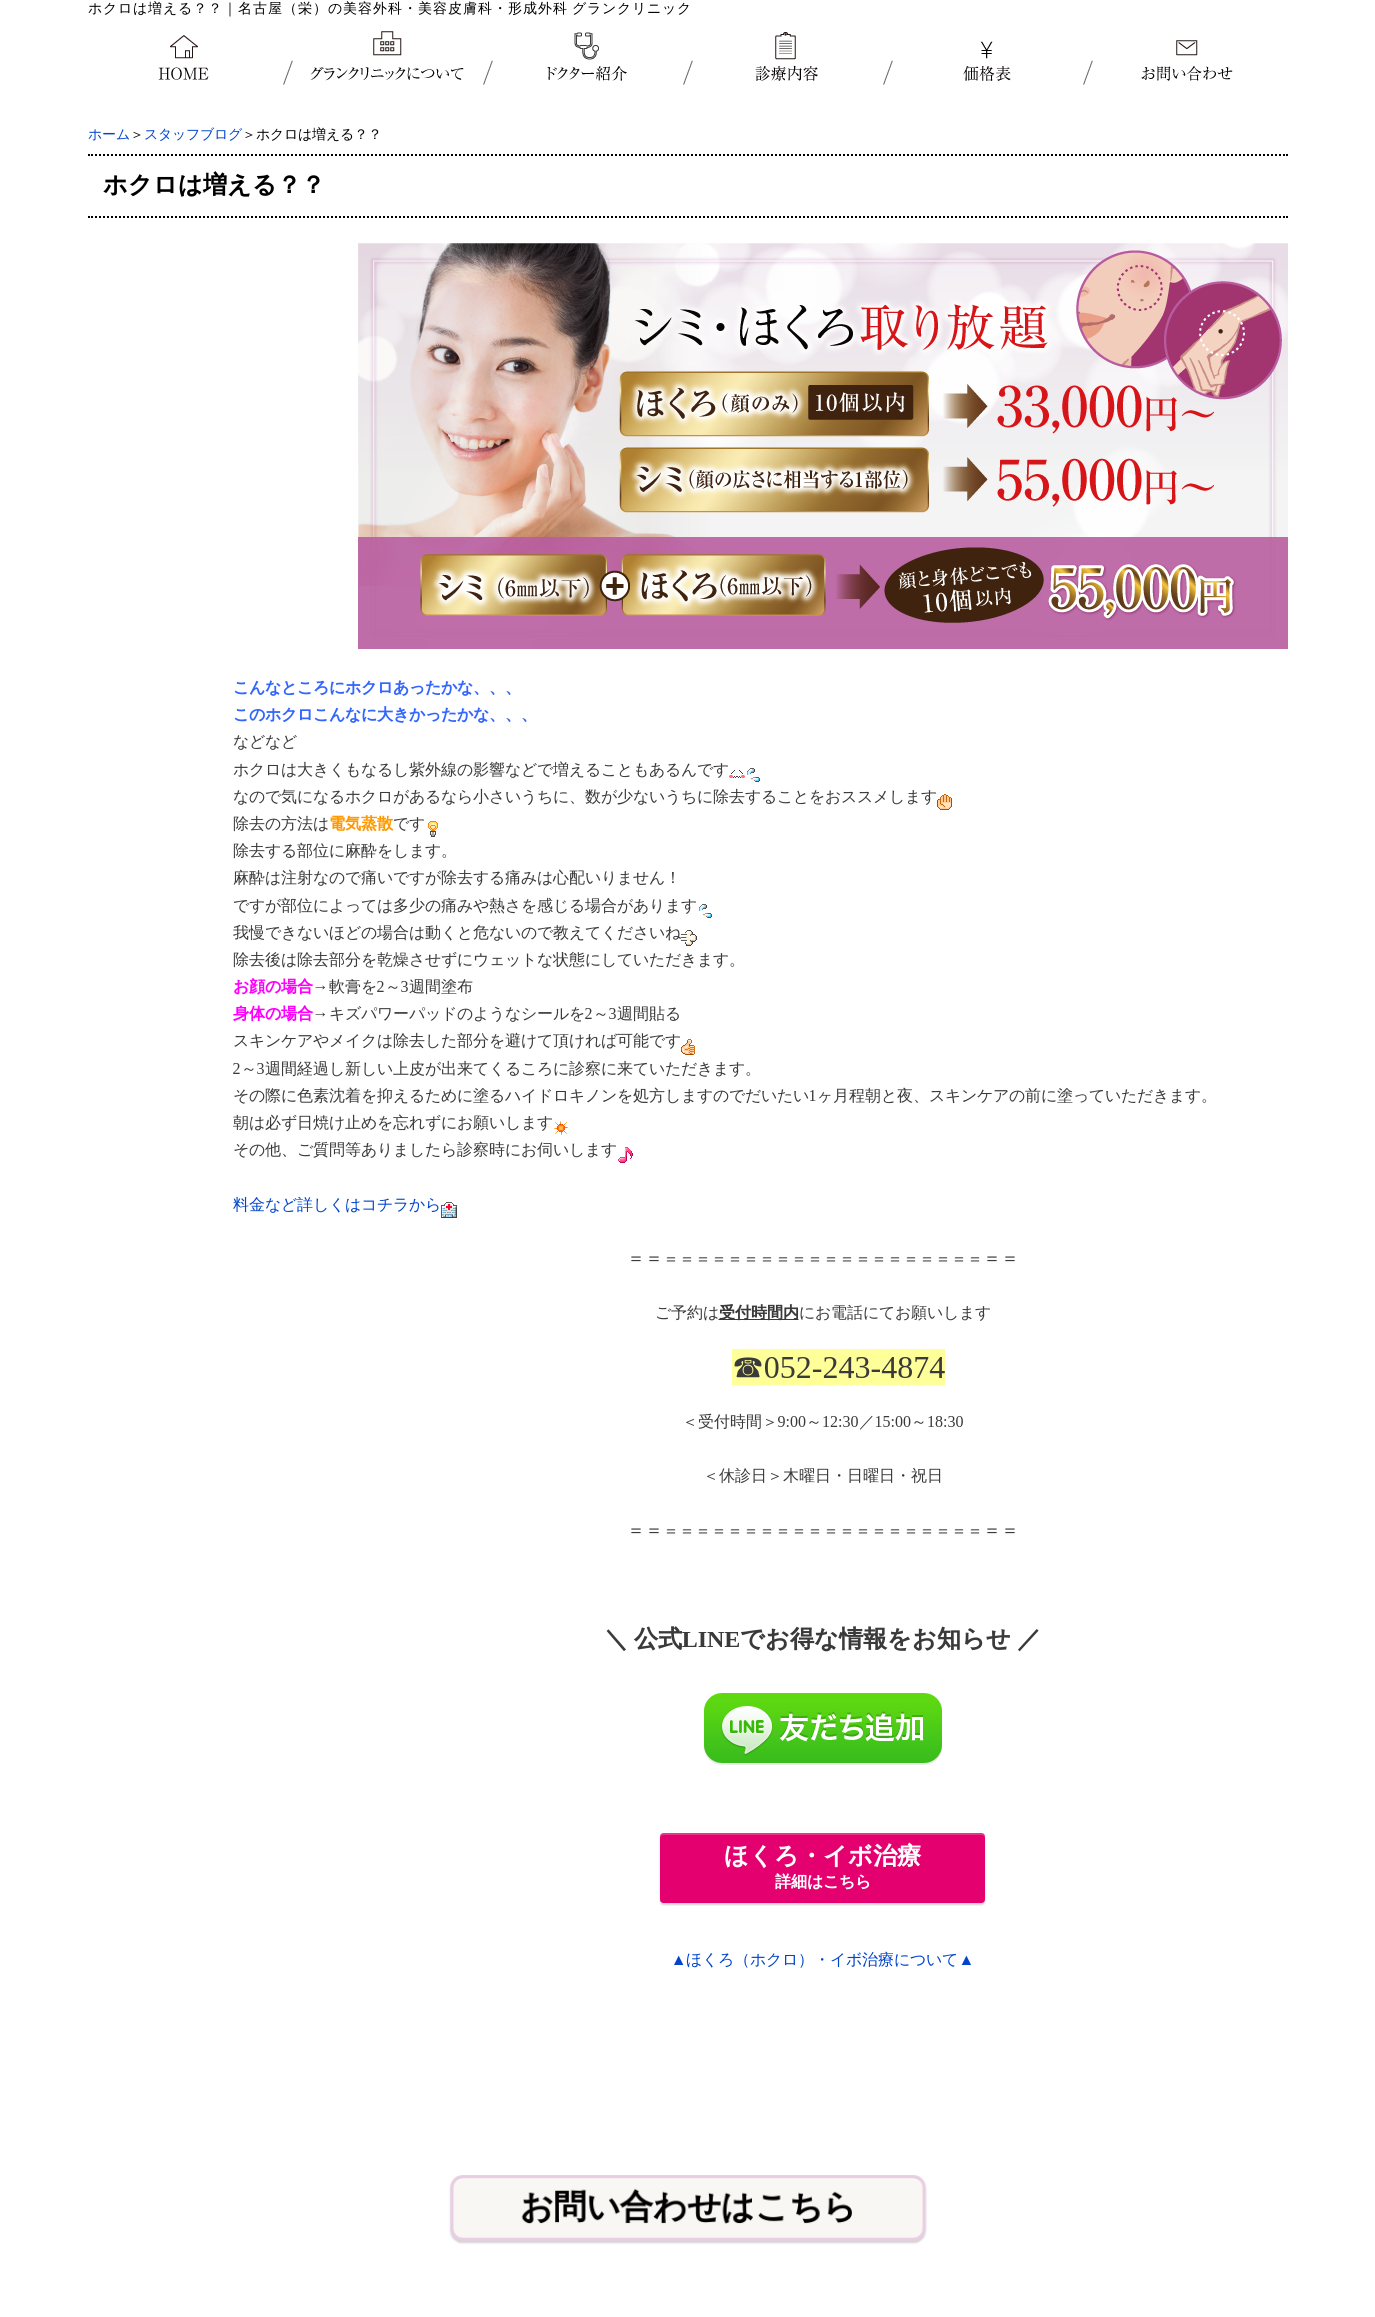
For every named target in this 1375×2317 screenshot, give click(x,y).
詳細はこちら (822, 1866)
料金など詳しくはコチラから (337, 1204)
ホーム (109, 134)
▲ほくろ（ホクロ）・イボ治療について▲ (823, 1959)
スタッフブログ (193, 134)
